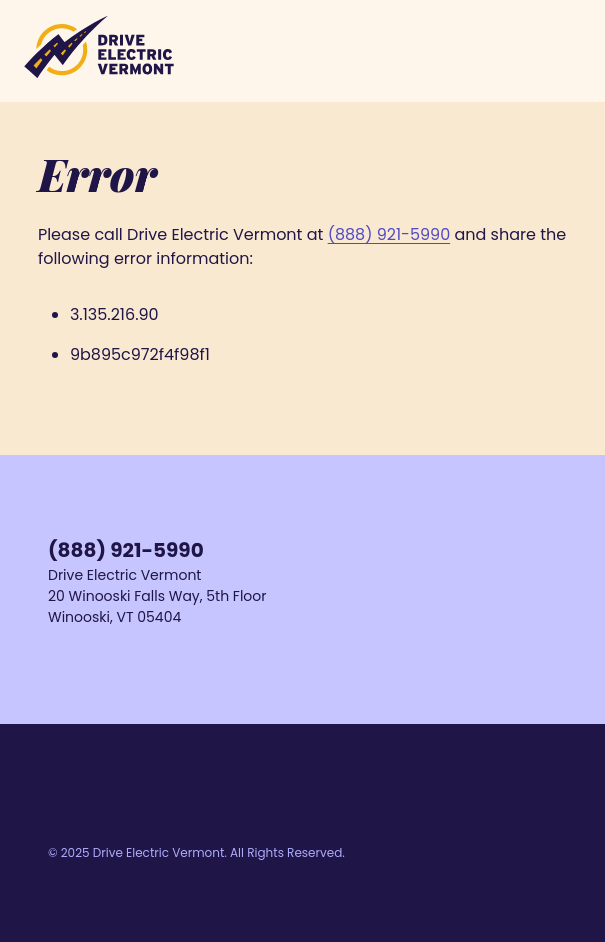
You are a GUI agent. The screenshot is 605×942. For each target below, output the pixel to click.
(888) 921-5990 (389, 234)
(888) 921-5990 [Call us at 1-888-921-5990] (126, 550)
